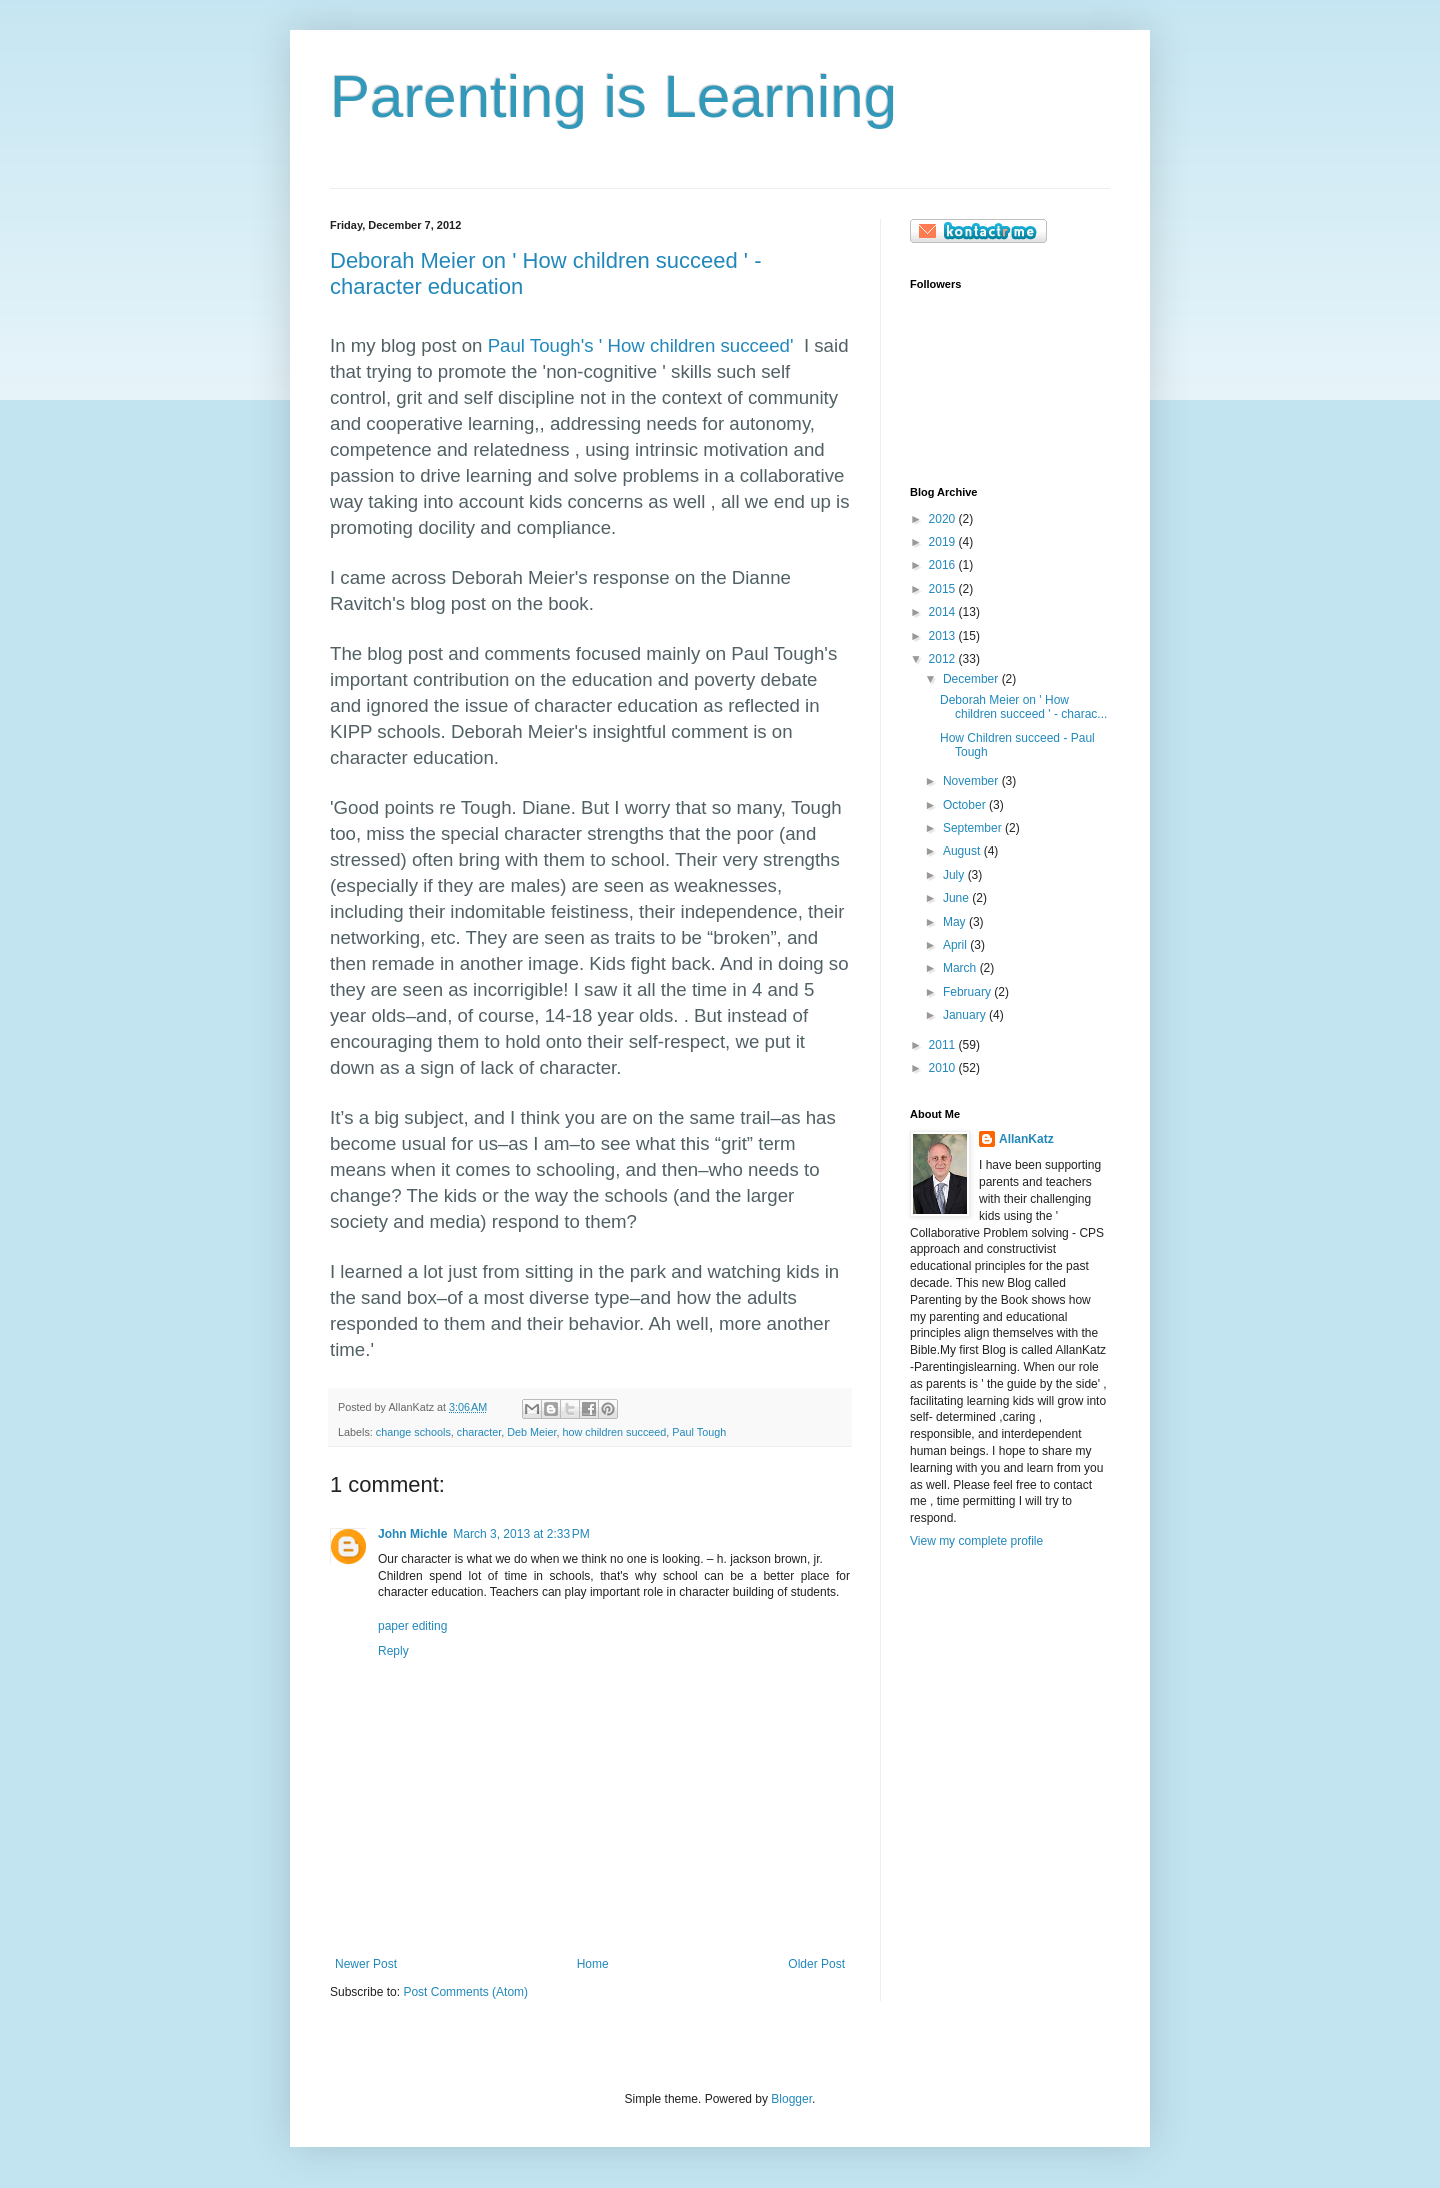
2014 (944, 612)
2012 (944, 659)
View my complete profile (976, 1541)
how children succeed (615, 1432)
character (479, 1432)
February (968, 992)
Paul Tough (699, 1432)
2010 (944, 1068)
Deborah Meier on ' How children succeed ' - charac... (1023, 707)
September (974, 828)
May (956, 922)
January (966, 1015)
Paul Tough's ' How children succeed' (641, 345)
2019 (944, 542)
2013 (944, 636)
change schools (413, 1432)
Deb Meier (531, 1432)
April (956, 945)
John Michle (412, 1534)
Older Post (816, 1964)
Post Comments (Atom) (465, 1992)
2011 (944, 1045)
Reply (393, 1651)
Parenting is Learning (613, 96)
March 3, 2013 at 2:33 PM (521, 1534)
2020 (944, 519)
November (972, 781)
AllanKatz (1026, 1139)
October (966, 805)
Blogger (791, 2099)
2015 (944, 589)
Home (593, 1964)
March (961, 968)
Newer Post (366, 1964)
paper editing (412, 1626)
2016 (944, 565)
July (955, 875)
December (972, 679)
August (963, 851)
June (957, 898)
